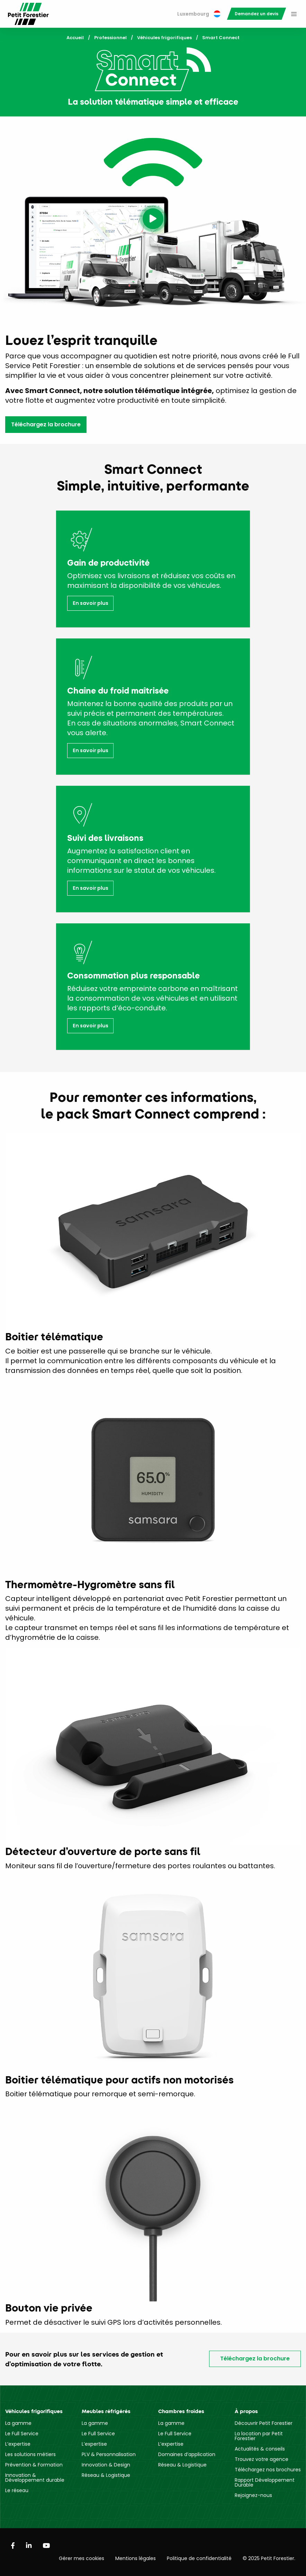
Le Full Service (21, 2433)
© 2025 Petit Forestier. (269, 2558)
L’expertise (17, 2443)
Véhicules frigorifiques (164, 37)
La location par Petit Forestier (259, 2436)
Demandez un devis (256, 14)
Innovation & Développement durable (34, 2477)
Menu (294, 14)
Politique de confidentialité (199, 2558)
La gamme (18, 2423)
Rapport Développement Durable (265, 2482)
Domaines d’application (186, 2454)
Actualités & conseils (260, 2448)
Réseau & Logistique (106, 2475)
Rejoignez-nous (253, 2495)
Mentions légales (135, 2558)
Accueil (75, 37)
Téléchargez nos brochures (268, 2469)
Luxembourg (198, 13)
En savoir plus (90, 603)
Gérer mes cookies (81, 2558)
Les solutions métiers (30, 2454)
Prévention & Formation (34, 2464)
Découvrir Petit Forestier (263, 2423)
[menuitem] (199, 14)
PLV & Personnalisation (109, 2454)
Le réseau (16, 2490)
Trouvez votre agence (261, 2459)
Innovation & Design (106, 2464)
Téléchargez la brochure (46, 424)
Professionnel (110, 37)
